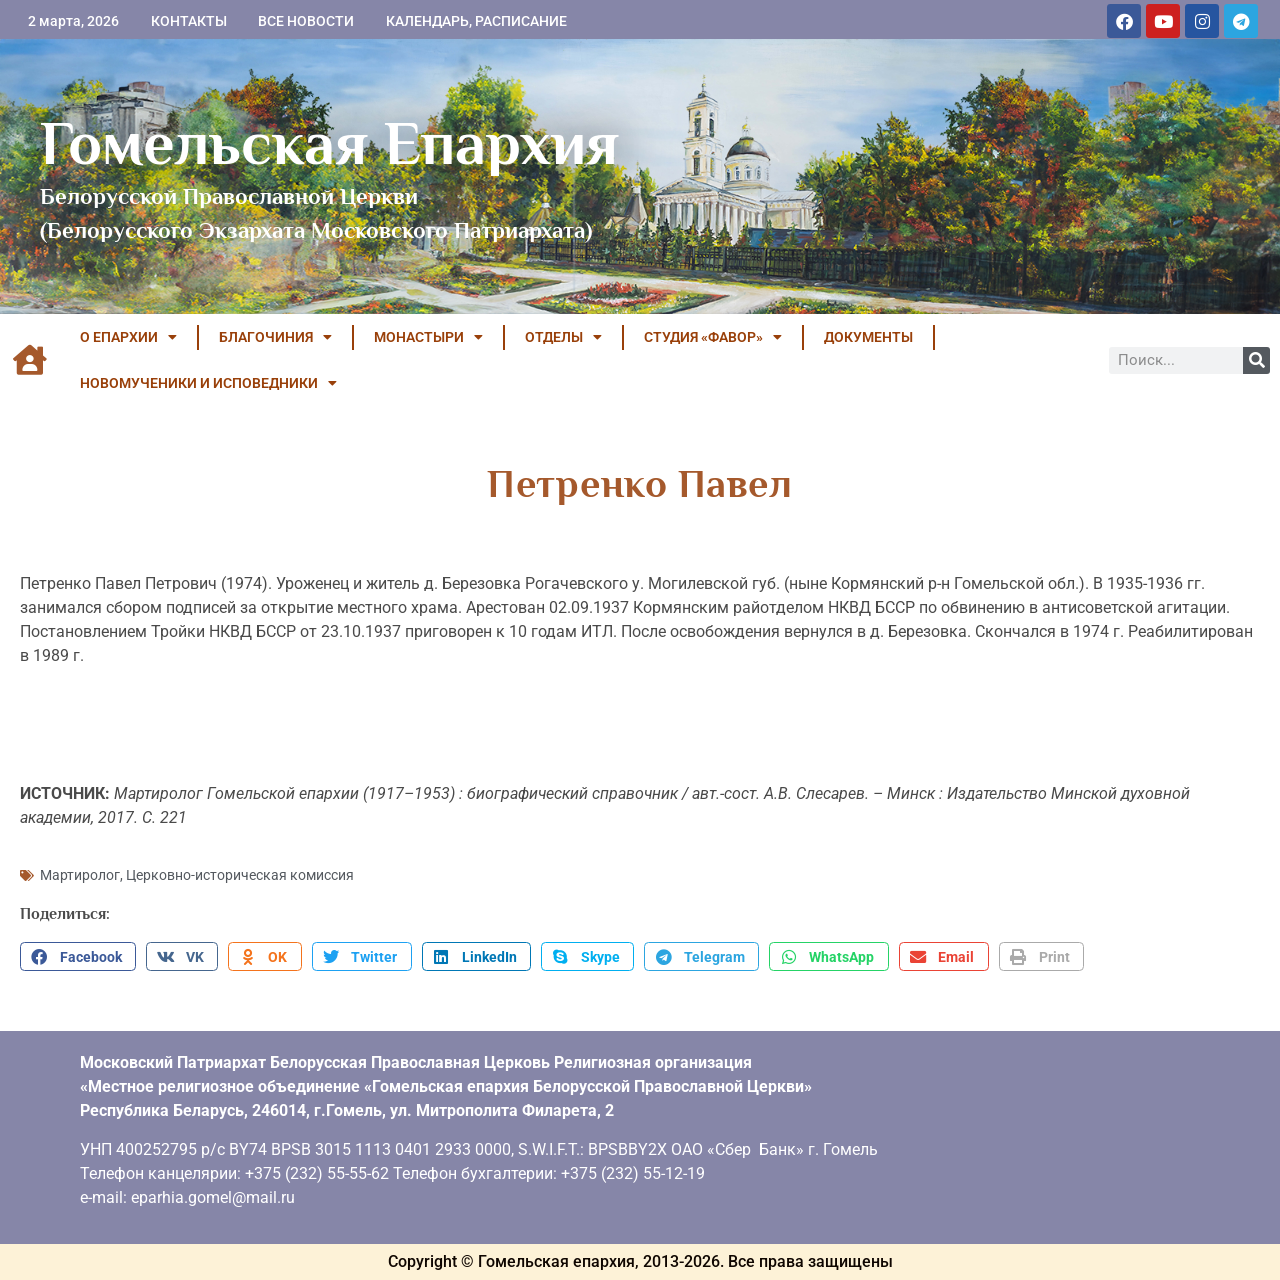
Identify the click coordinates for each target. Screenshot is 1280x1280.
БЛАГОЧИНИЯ (275, 337)
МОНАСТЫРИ (428, 337)
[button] (78, 957)
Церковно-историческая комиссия (240, 875)
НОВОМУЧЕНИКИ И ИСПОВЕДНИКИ (208, 383)
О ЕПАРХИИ (128, 337)
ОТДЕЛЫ (563, 337)
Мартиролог (80, 875)
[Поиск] (1256, 360)
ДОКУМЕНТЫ (868, 337)
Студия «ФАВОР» (713, 337)
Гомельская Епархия (329, 143)
